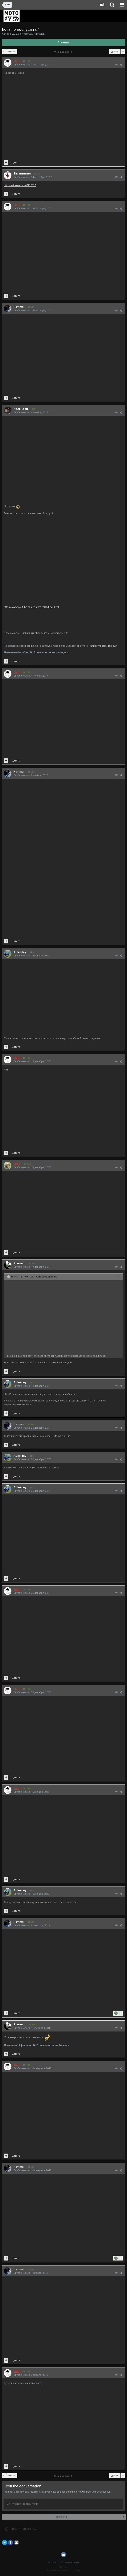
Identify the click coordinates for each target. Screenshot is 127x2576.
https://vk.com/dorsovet (103, 645)
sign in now (76, 2491)
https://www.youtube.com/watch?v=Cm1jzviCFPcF (32, 607)
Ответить (64, 42)
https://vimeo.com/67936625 (20, 185)
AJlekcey (20, 952)
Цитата (16, 162)
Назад (11, 52)
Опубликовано (33, 64)
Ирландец (21, 409)
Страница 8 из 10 (63, 52)
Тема (51, 2562)
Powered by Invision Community (63, 2570)
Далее (114, 52)
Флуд (41, 33)
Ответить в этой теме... (23, 2504)
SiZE (12, 33)
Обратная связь (69, 2562)
